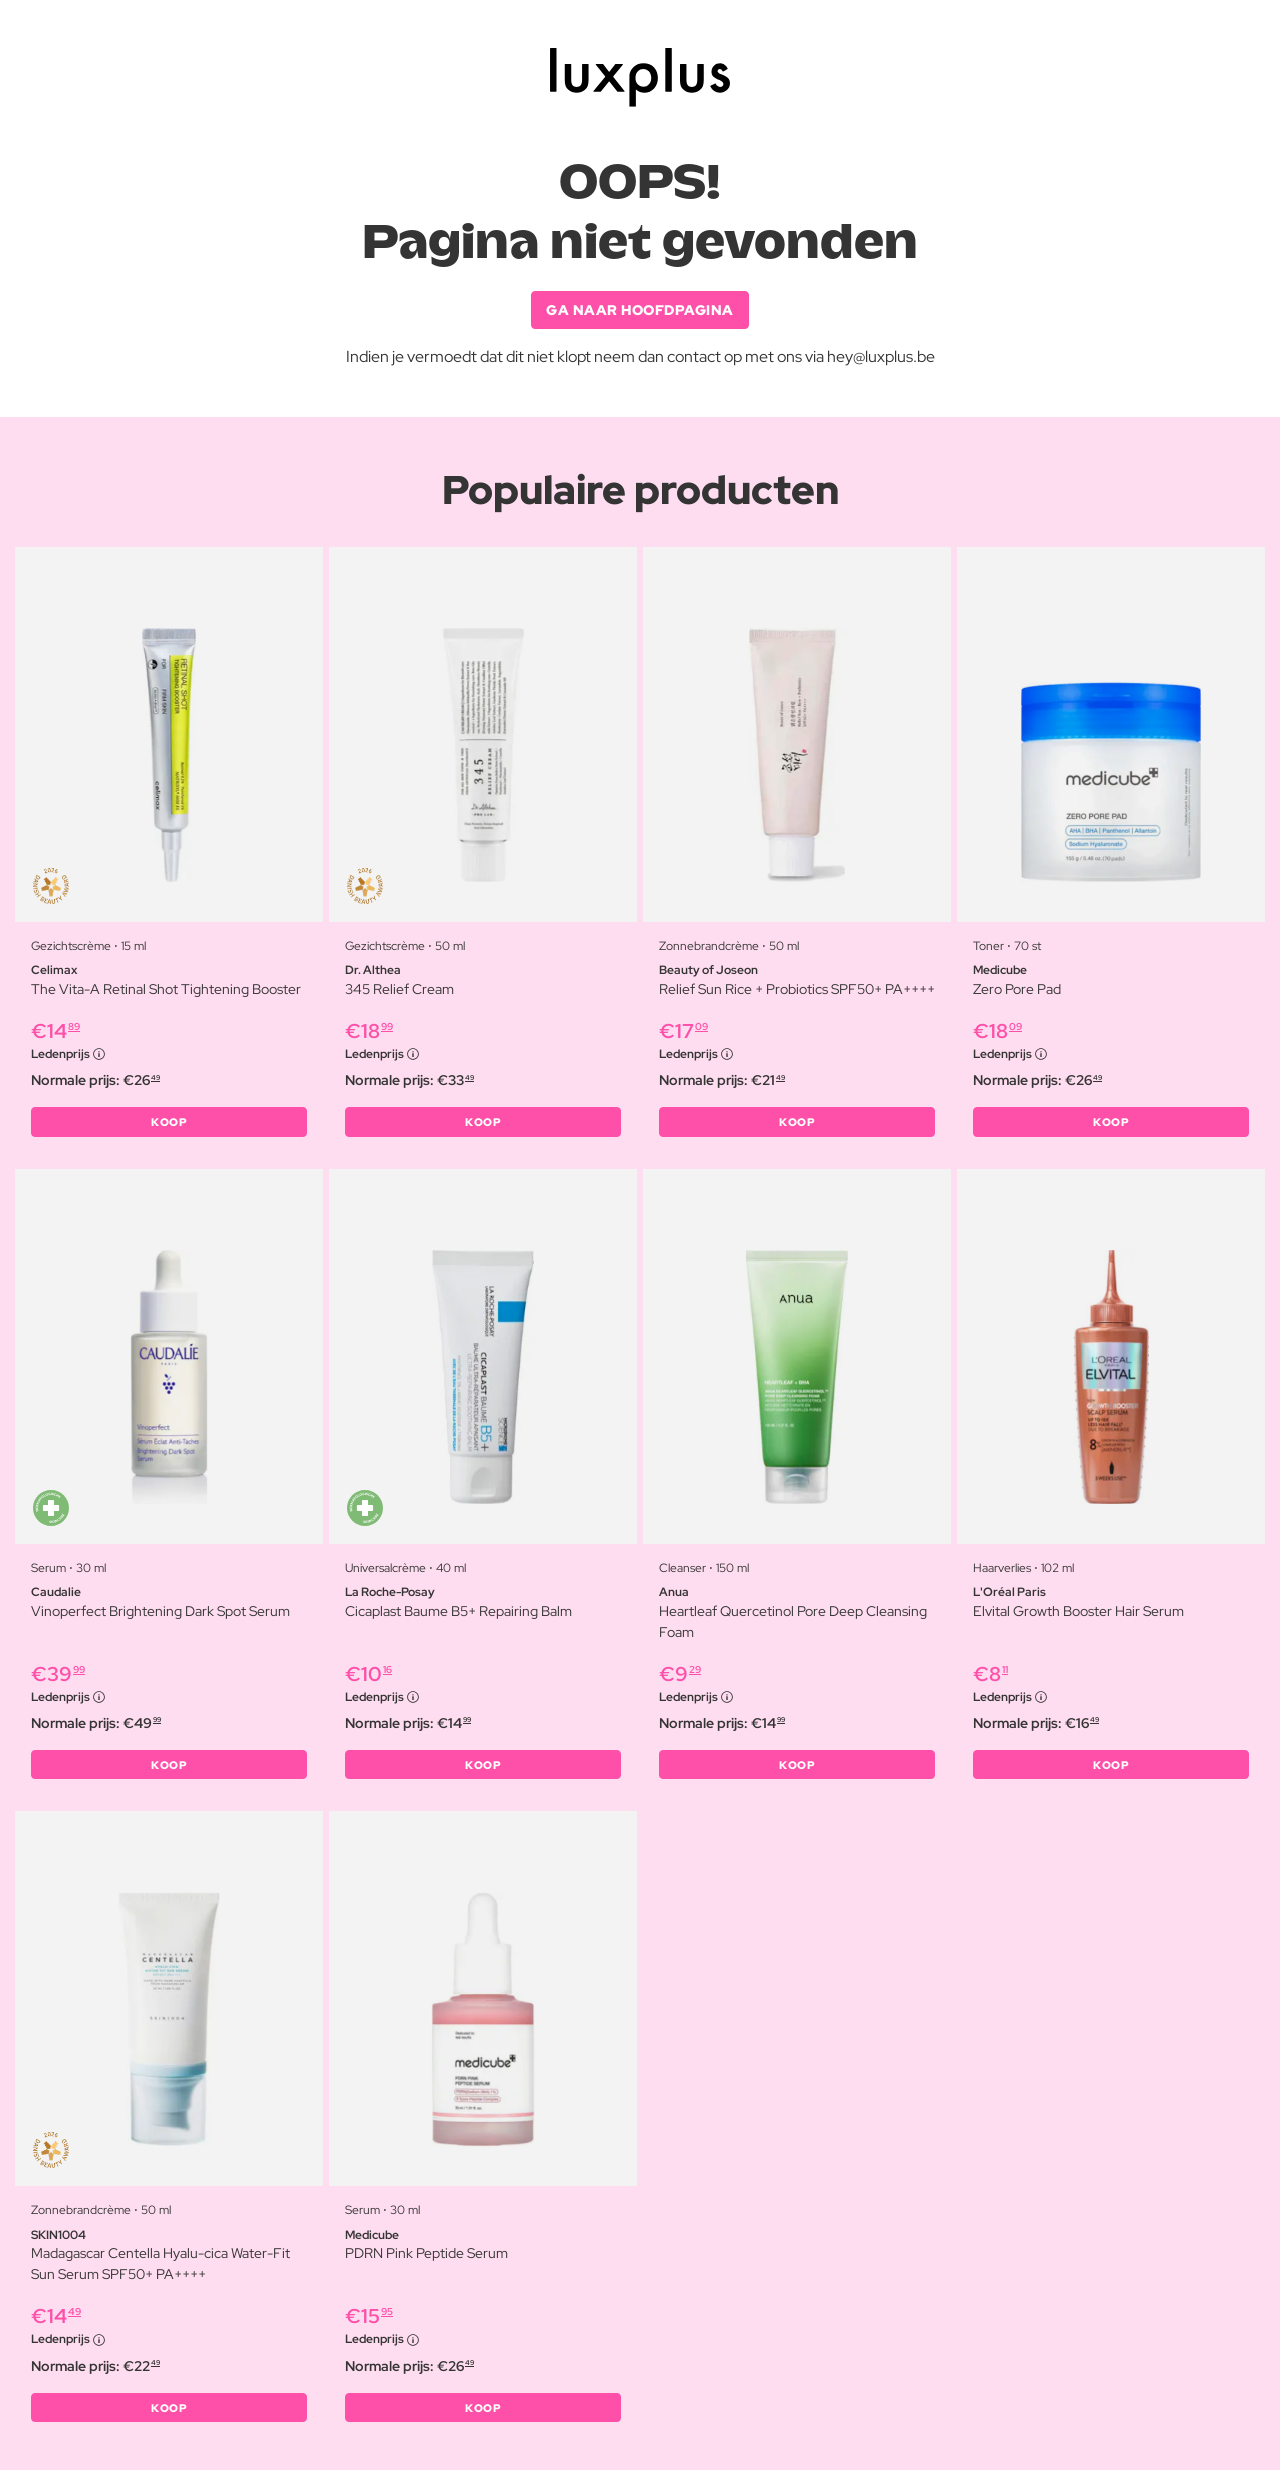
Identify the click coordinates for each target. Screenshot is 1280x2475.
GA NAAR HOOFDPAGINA (640, 310)
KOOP (169, 1124)
